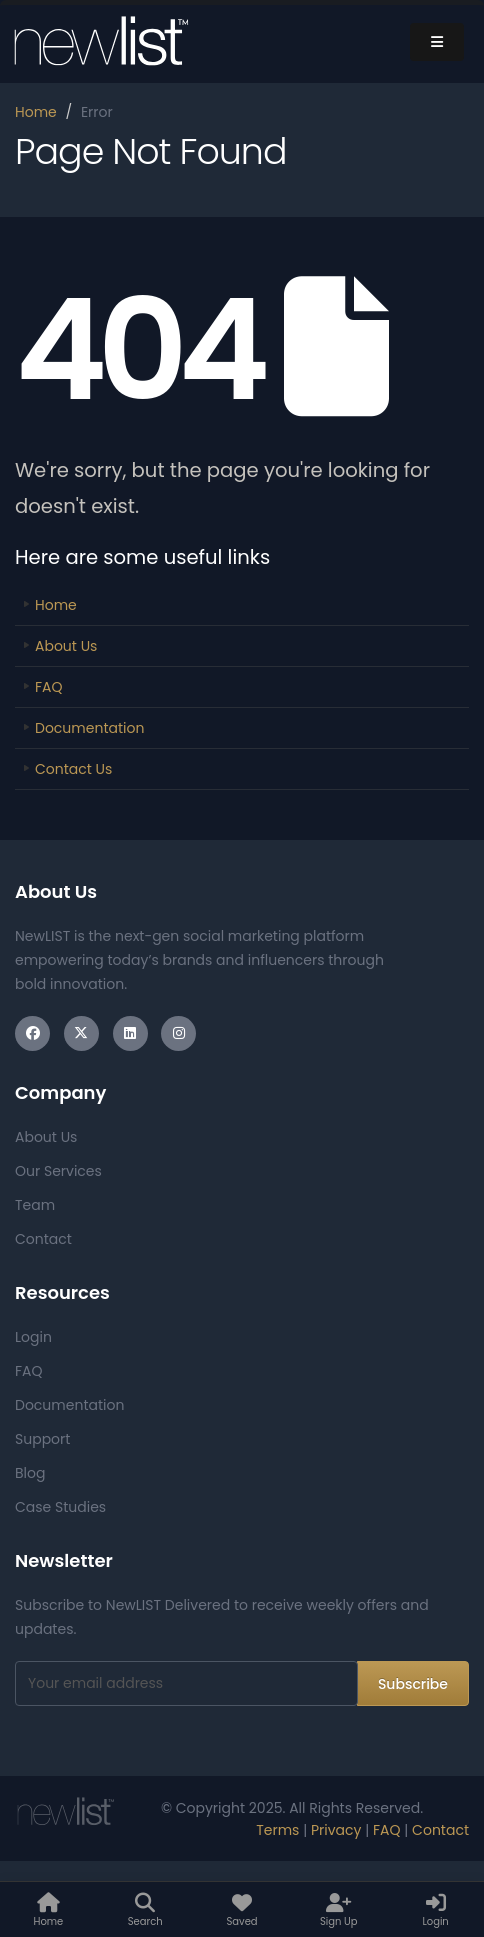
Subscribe (413, 1684)
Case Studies (60, 1507)
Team (35, 1205)
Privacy (336, 1830)
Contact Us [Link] (73, 769)
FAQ (49, 687)
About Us (46, 1137)
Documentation (89, 728)
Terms (277, 1830)
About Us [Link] (66, 646)
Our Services (58, 1171)
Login (33, 1337)
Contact (43, 1239)
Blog (30, 1473)
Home (36, 112)
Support (42, 1439)
